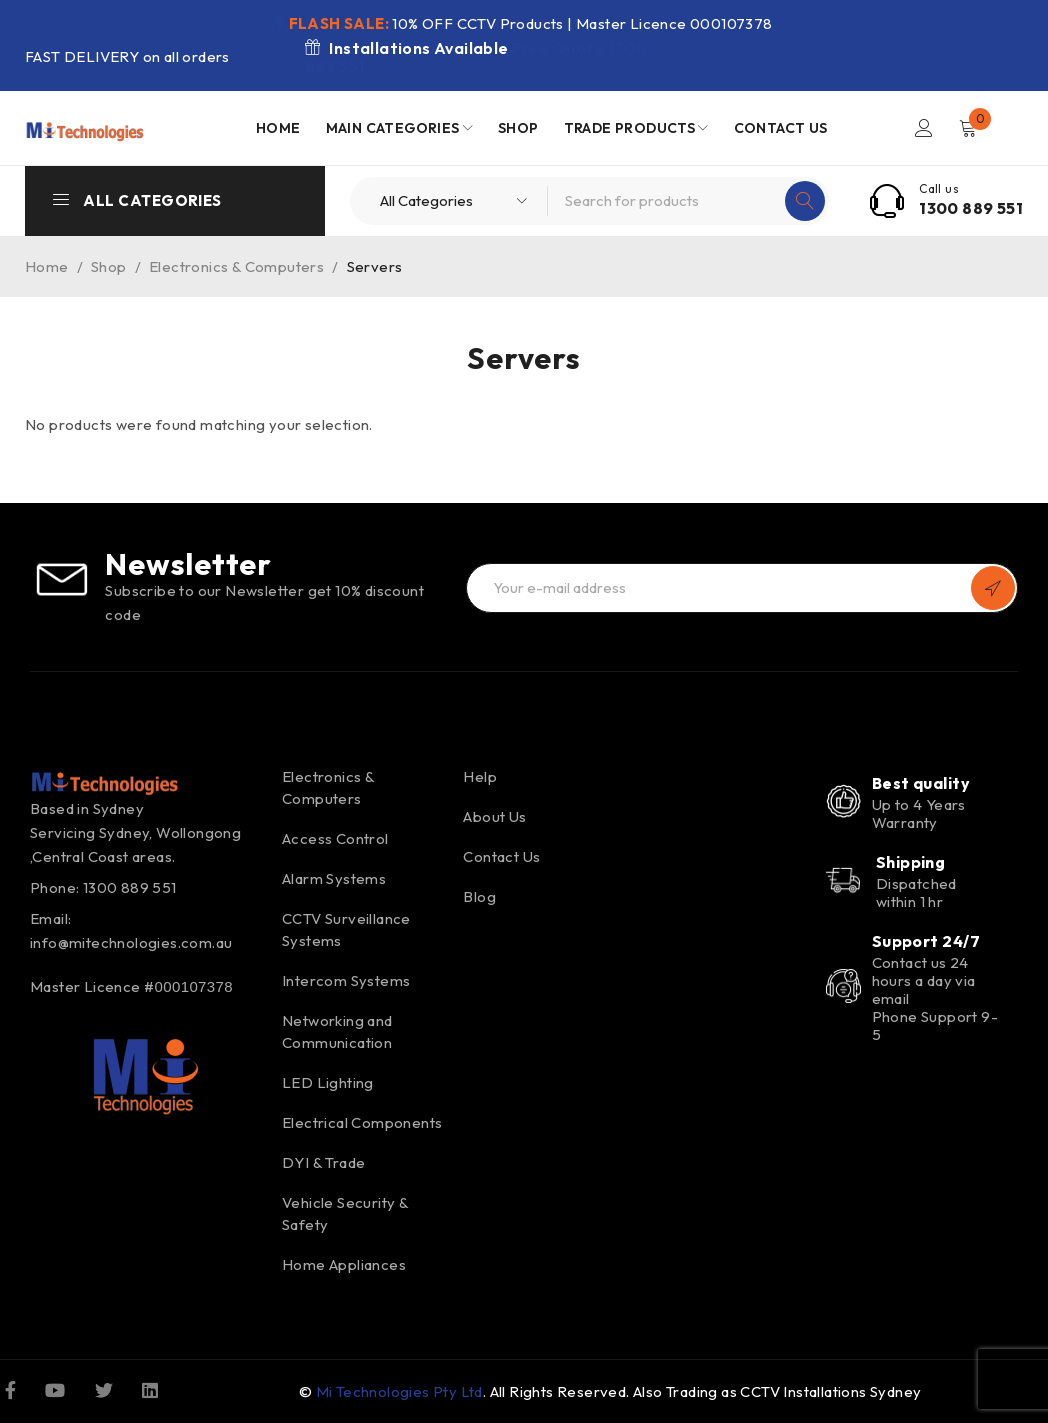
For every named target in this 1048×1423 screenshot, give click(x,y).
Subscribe (993, 588)
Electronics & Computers (236, 266)
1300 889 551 (971, 208)
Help (480, 776)
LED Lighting (328, 1082)
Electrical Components (362, 1122)
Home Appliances (344, 1264)
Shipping (911, 862)
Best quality (921, 783)
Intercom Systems (346, 980)
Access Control (335, 838)
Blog (479, 896)
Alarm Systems (334, 878)
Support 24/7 (926, 941)
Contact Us (501, 856)
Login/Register (924, 128)
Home (47, 266)
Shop (109, 266)
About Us (494, 816)
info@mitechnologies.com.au (131, 942)
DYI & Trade (323, 1162)
